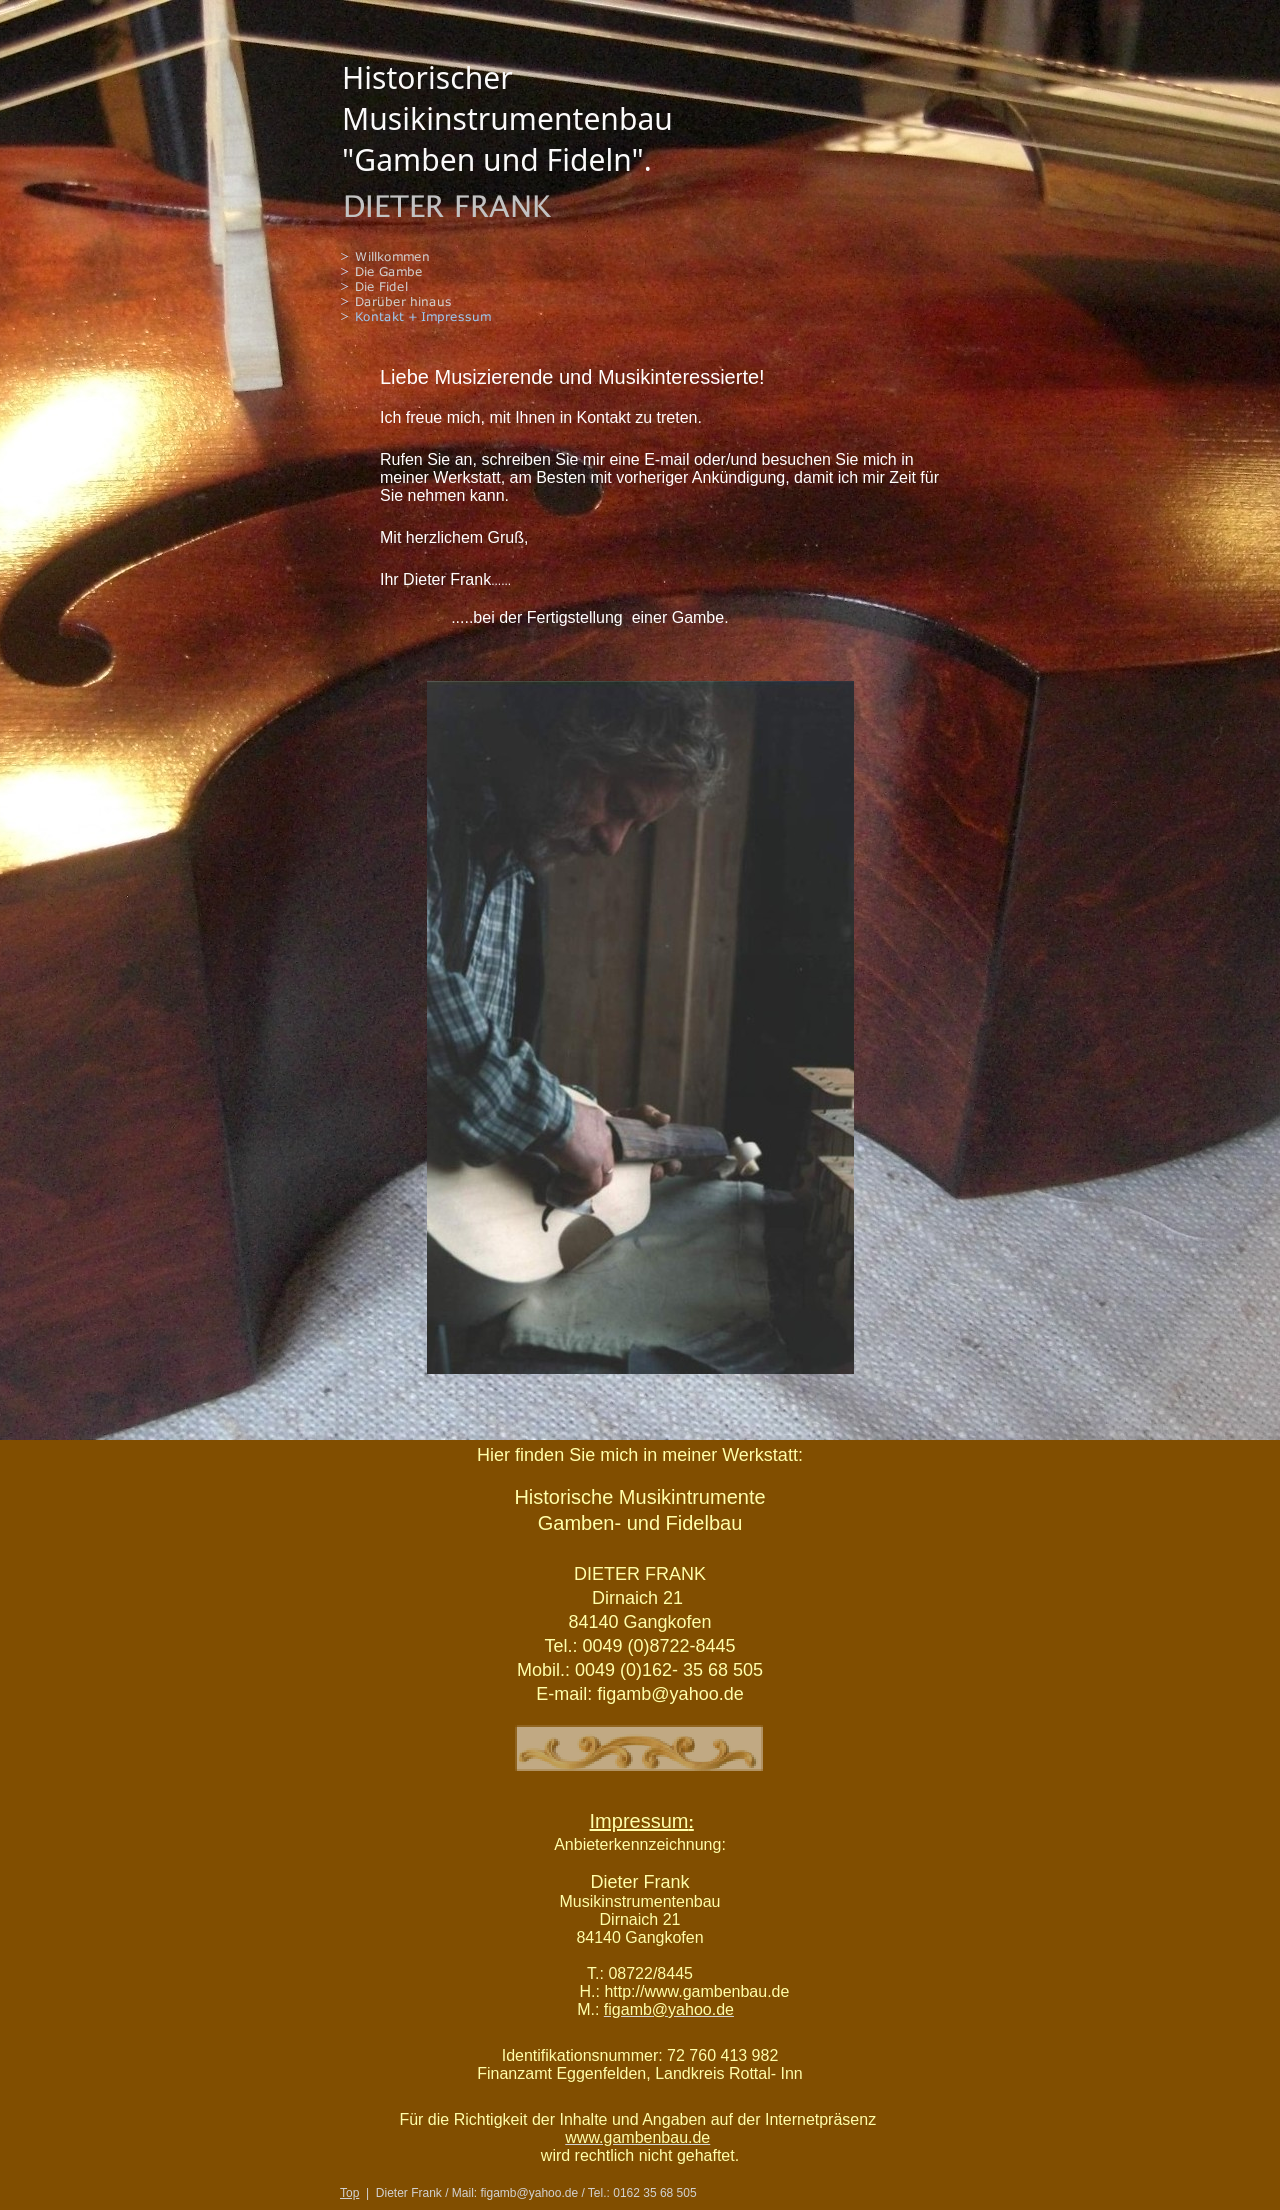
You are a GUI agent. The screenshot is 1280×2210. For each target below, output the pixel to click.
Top (349, 2193)
